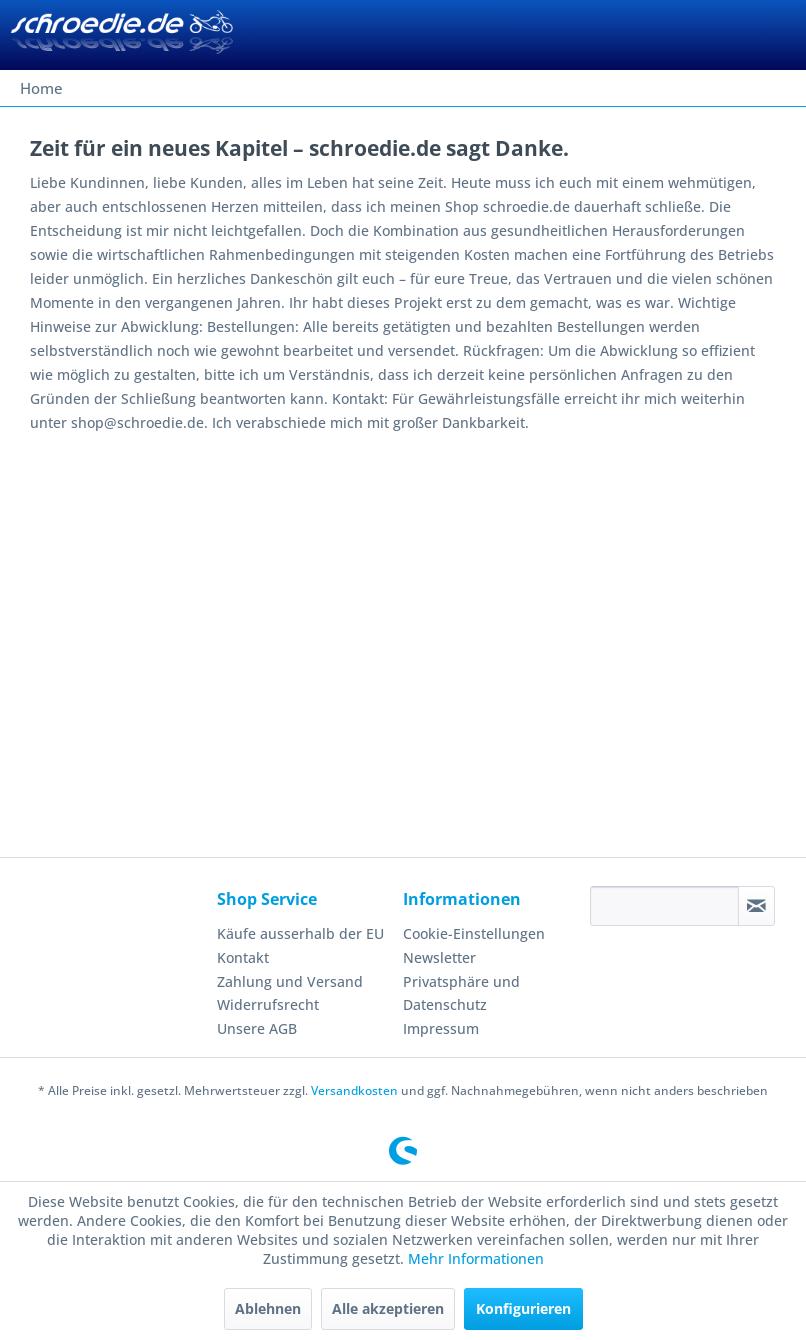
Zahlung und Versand (290, 981)
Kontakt (243, 957)
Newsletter (439, 957)
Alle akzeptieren (388, 1308)
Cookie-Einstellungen (474, 933)
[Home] (41, 88)
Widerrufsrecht (268, 1004)
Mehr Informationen (476, 1258)
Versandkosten (354, 1090)
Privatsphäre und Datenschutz (461, 993)
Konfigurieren (523, 1308)
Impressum (441, 1028)
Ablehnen (268, 1308)
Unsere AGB (257, 1028)
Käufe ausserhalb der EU (300, 933)
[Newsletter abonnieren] (756, 906)
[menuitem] (41, 88)
